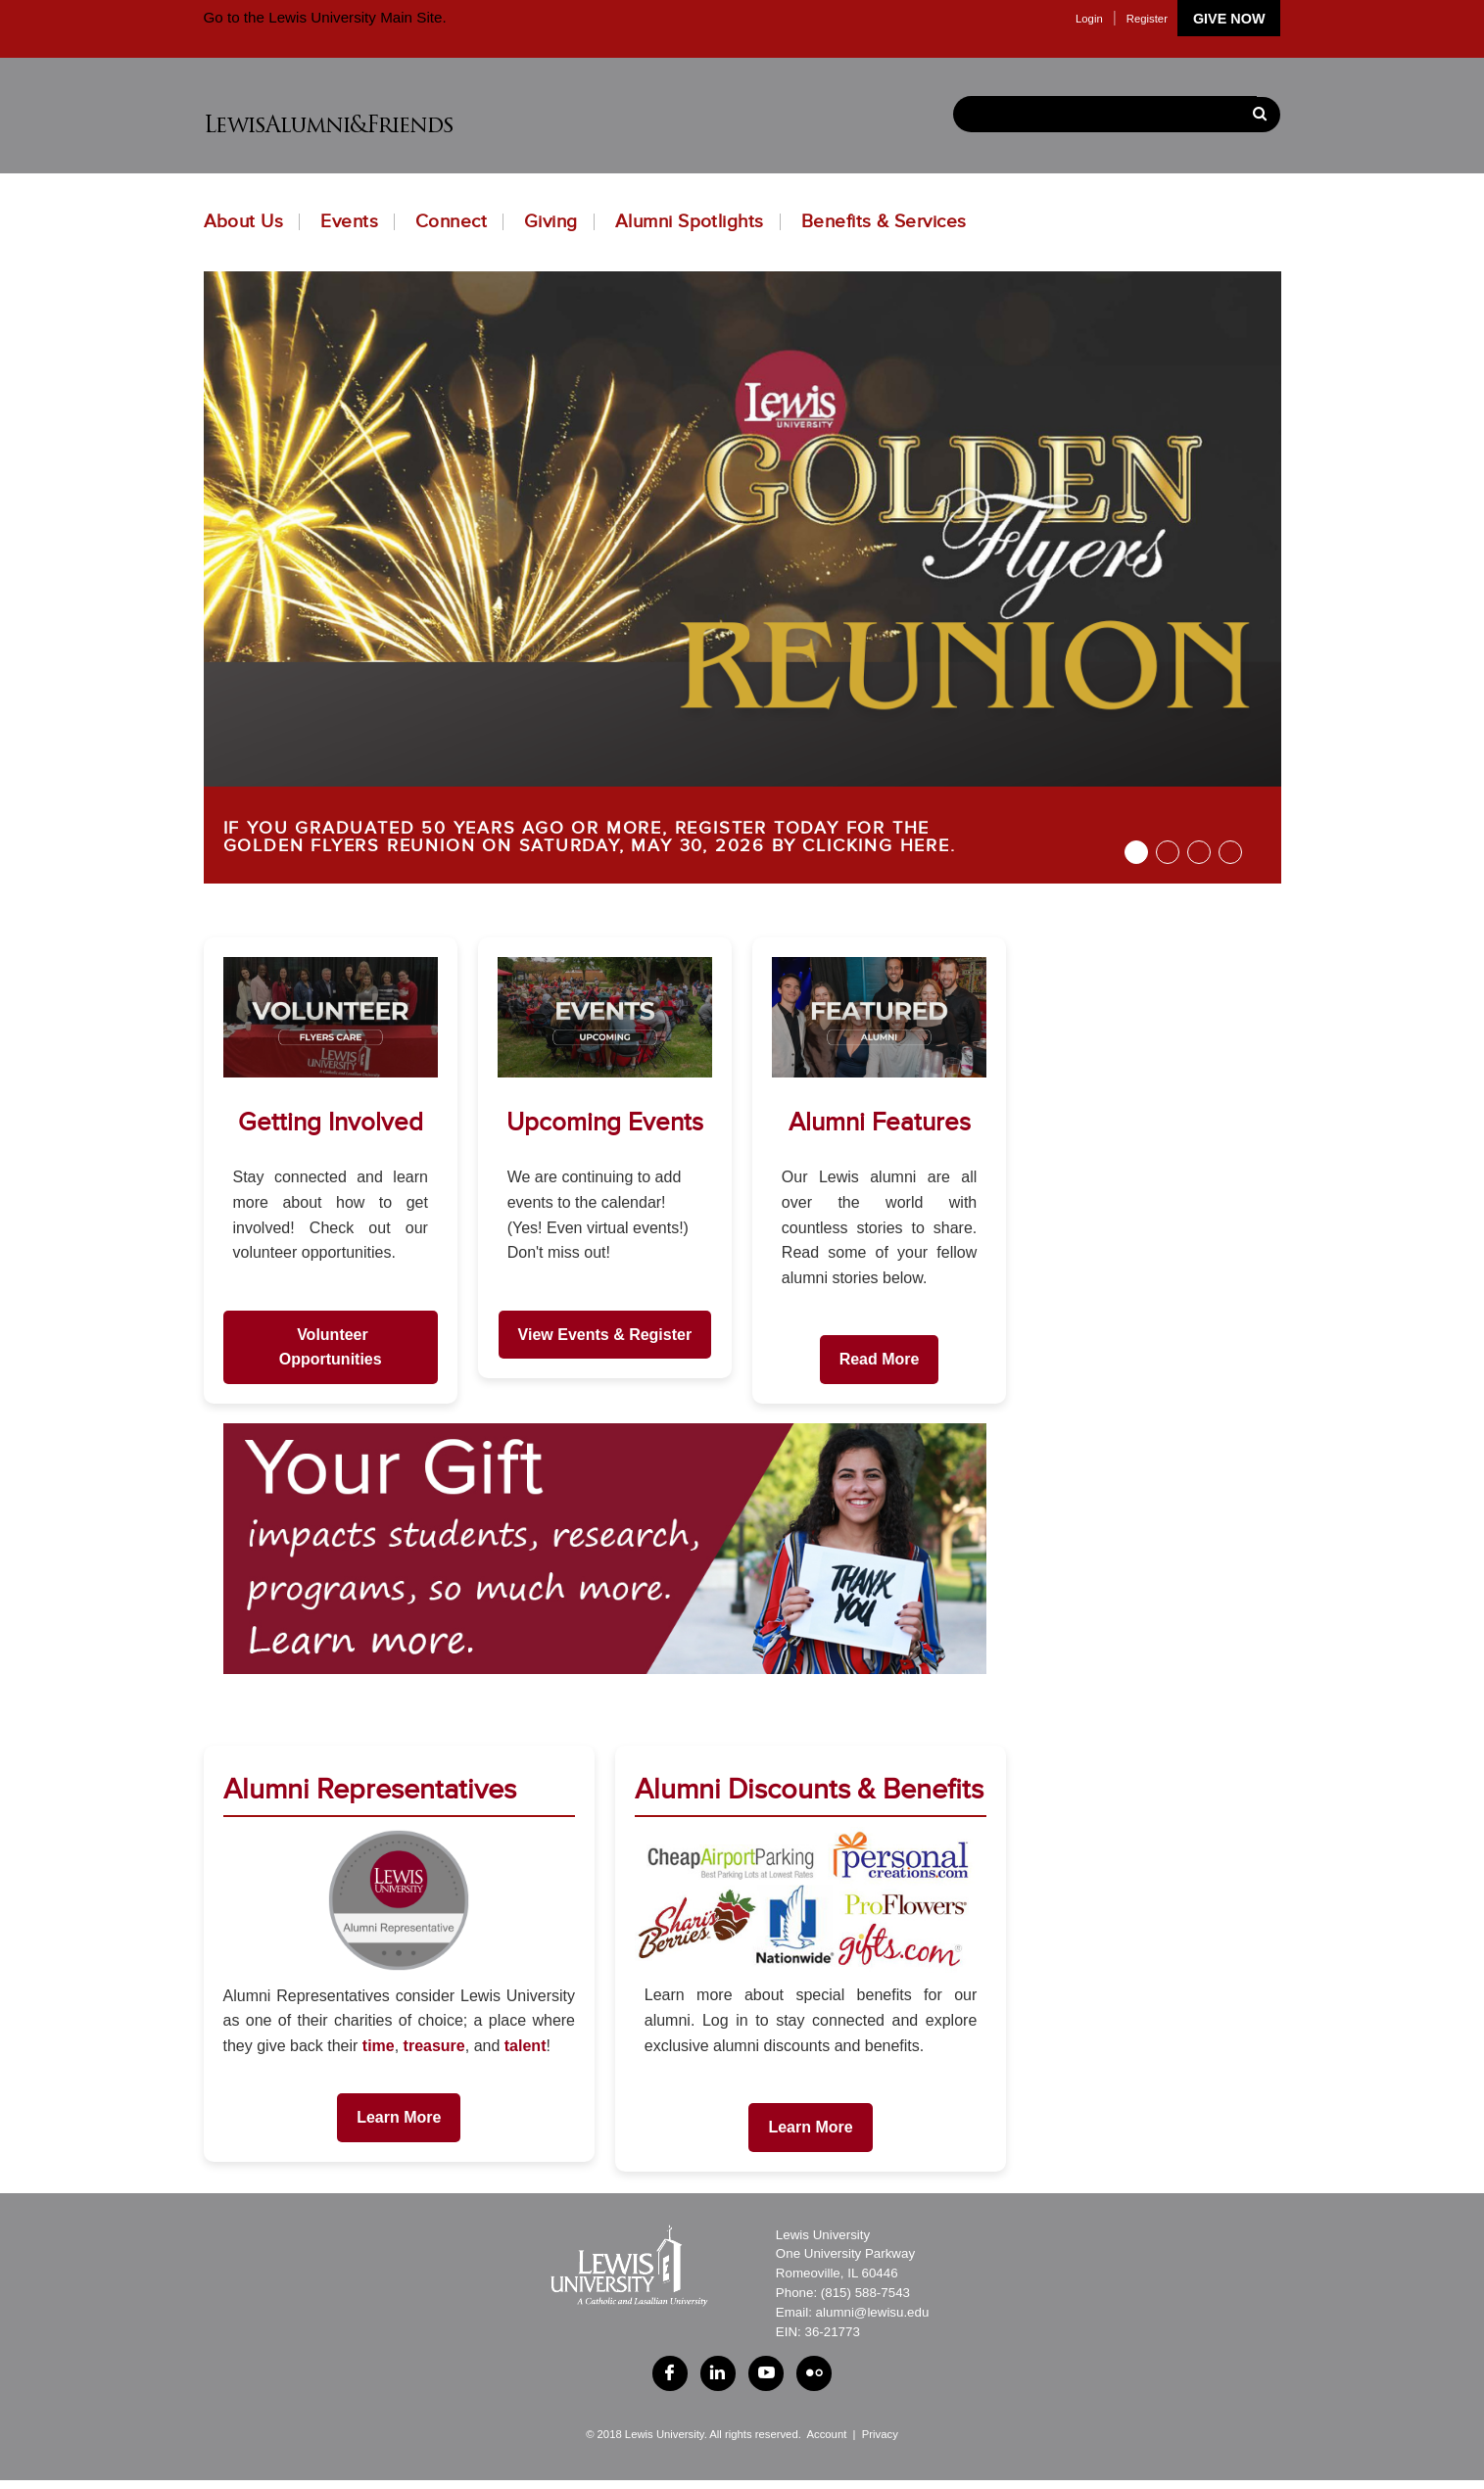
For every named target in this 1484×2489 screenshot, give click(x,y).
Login (1089, 18)
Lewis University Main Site (353, 17)
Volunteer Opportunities (330, 1347)
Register (1147, 18)
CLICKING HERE (875, 846)
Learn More (399, 2117)
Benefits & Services (884, 222)
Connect (451, 222)
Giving (551, 222)
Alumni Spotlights (689, 222)
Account (826, 2444)
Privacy (880, 2444)
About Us (244, 222)
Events (349, 222)
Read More (879, 1359)
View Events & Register (605, 1334)
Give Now (1229, 18)
